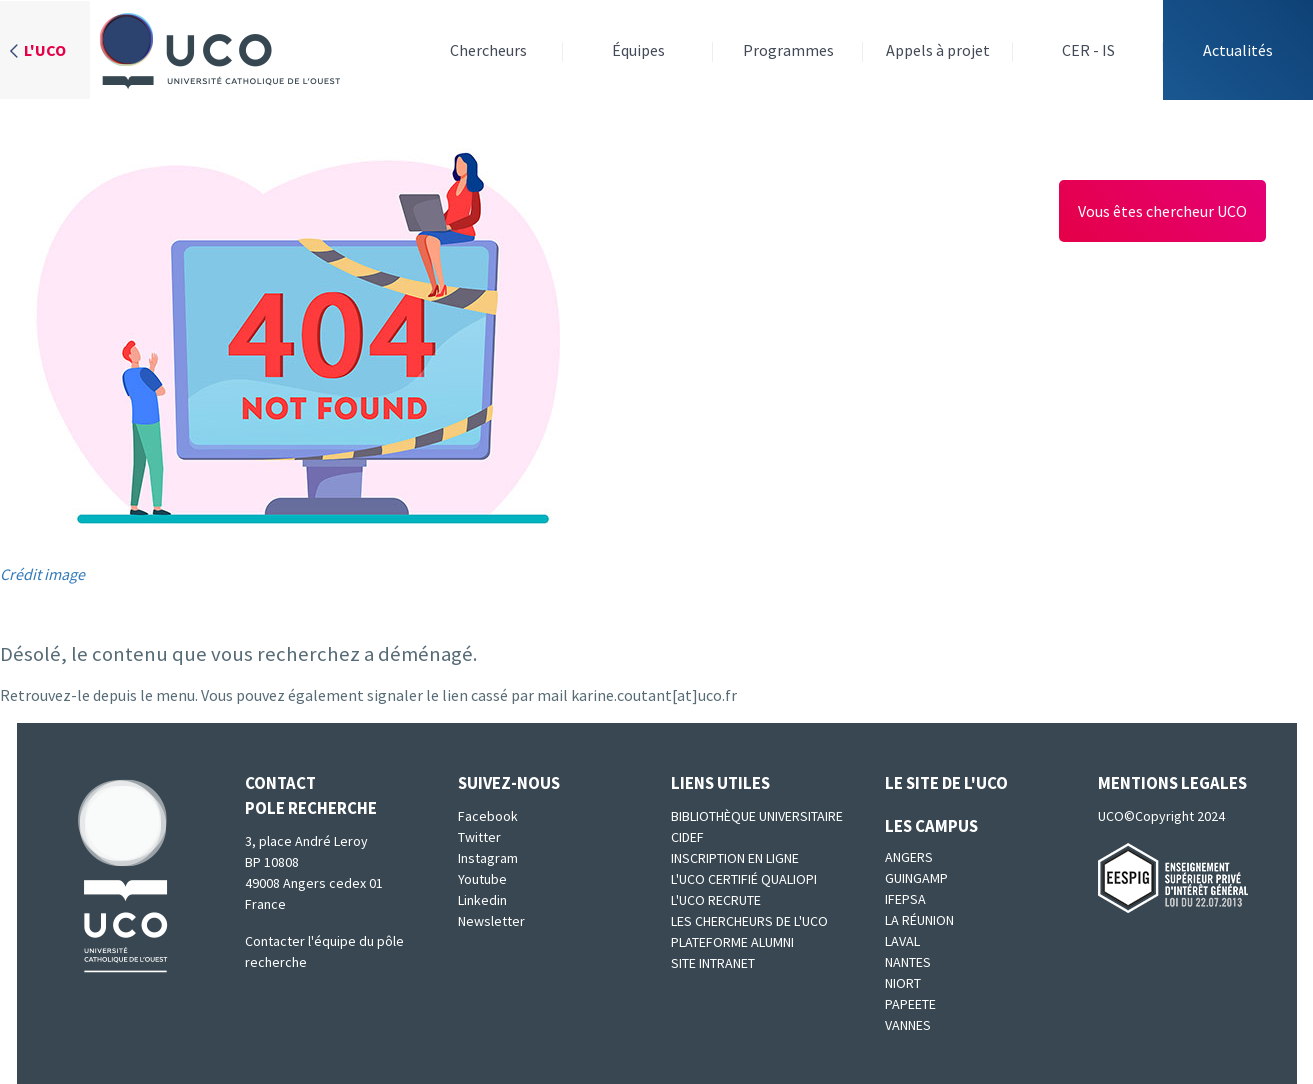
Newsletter (491, 921)
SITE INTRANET (713, 963)
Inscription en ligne (735, 858)
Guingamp (916, 878)
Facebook (488, 816)
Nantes (908, 962)
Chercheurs (488, 50)
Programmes (788, 50)
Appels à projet (938, 50)
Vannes (908, 1025)
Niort (903, 983)
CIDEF (687, 837)
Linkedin (482, 900)
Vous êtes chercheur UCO (1162, 211)
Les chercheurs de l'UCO (749, 921)
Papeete (910, 1004)
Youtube (482, 879)
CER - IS (1088, 50)
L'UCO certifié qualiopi (744, 879)
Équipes (638, 50)
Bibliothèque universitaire (757, 816)
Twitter (479, 837)
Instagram (488, 858)
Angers (909, 857)
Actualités (1238, 50)
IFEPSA (905, 899)
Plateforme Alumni (732, 942)
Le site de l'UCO (946, 783)
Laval (902, 941)
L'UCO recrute (716, 900)
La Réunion (919, 920)
